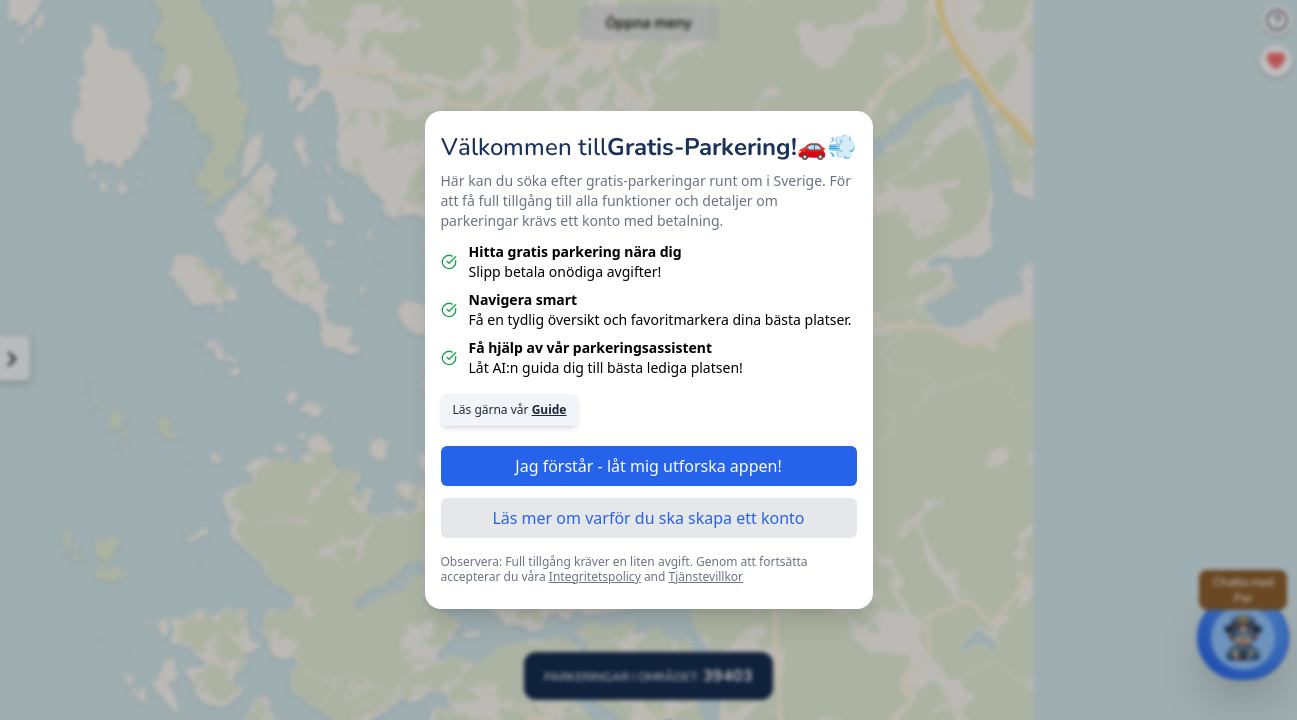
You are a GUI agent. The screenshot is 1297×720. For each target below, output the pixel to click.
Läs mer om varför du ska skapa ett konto (648, 518)
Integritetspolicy (595, 576)
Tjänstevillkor (706, 576)
